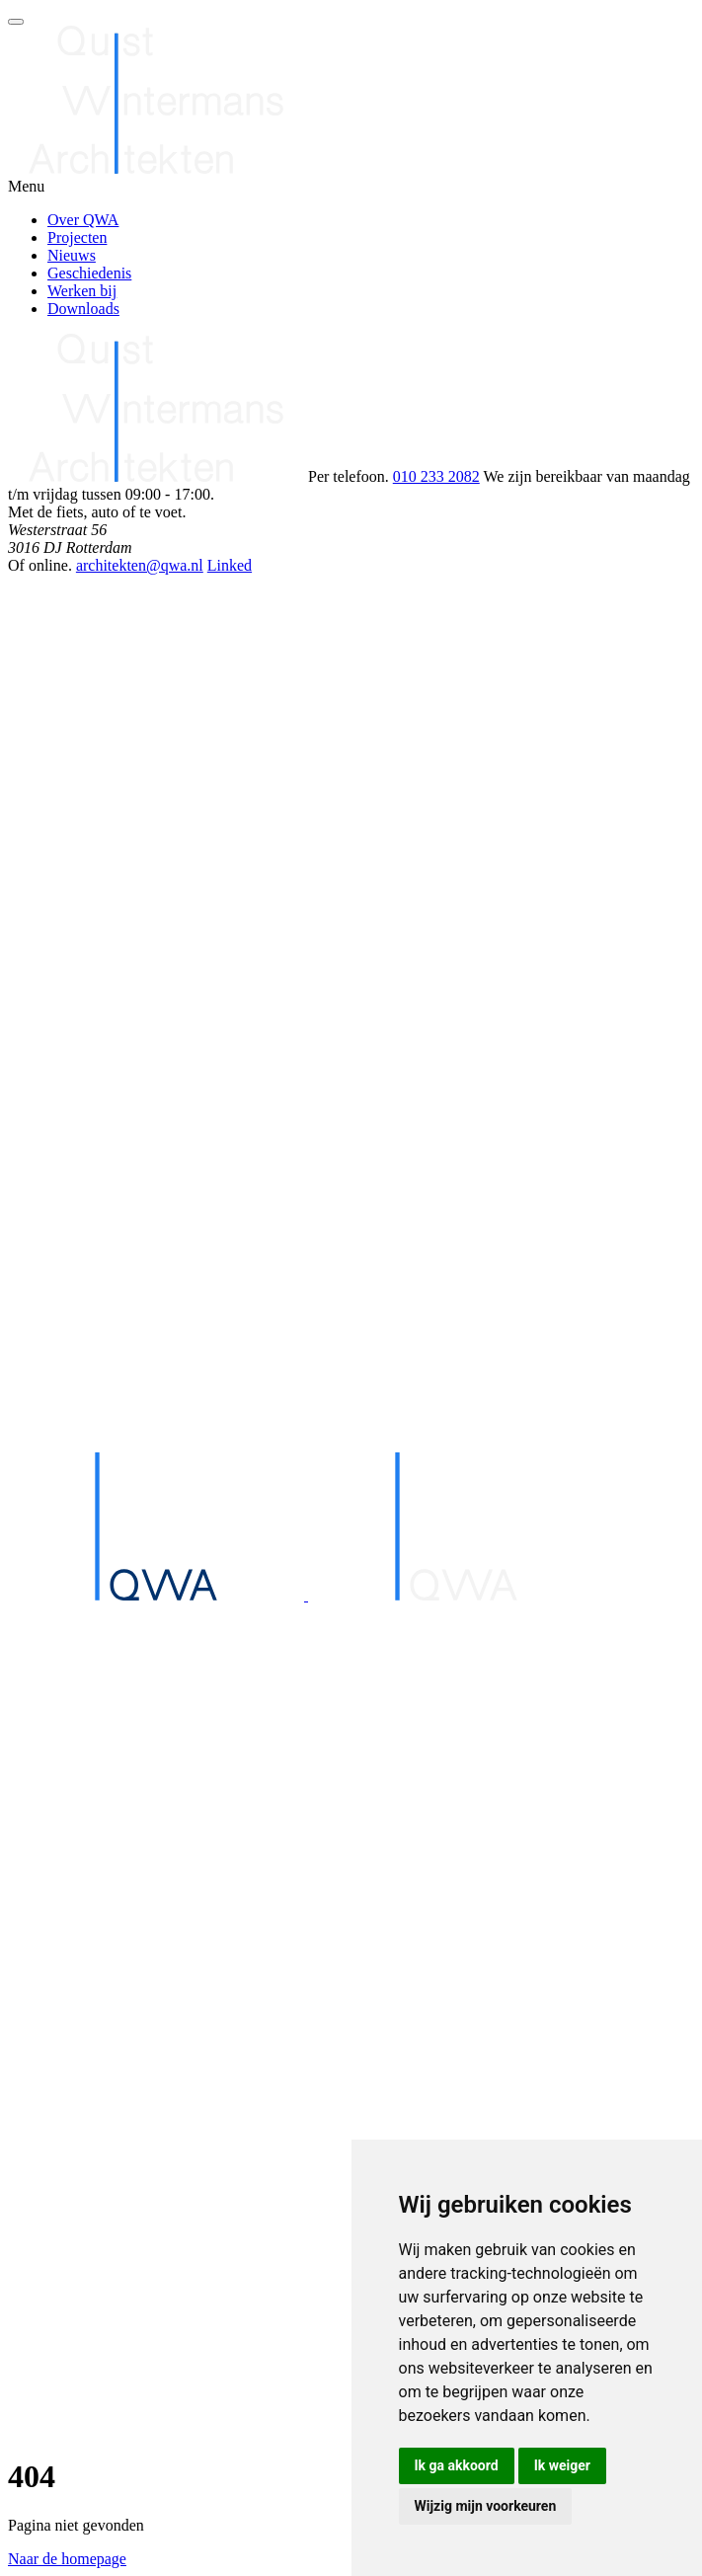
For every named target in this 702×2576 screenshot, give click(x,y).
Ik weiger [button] (562, 2465)
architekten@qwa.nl (139, 565)
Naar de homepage (67, 2558)
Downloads (83, 308)
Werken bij (82, 290)
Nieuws (71, 255)
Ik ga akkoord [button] (457, 2465)
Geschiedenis (89, 273)
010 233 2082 (436, 476)
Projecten (77, 237)
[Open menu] (16, 22)
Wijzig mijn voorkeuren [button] (486, 2506)
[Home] (351, 2012)
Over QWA (82, 219)
